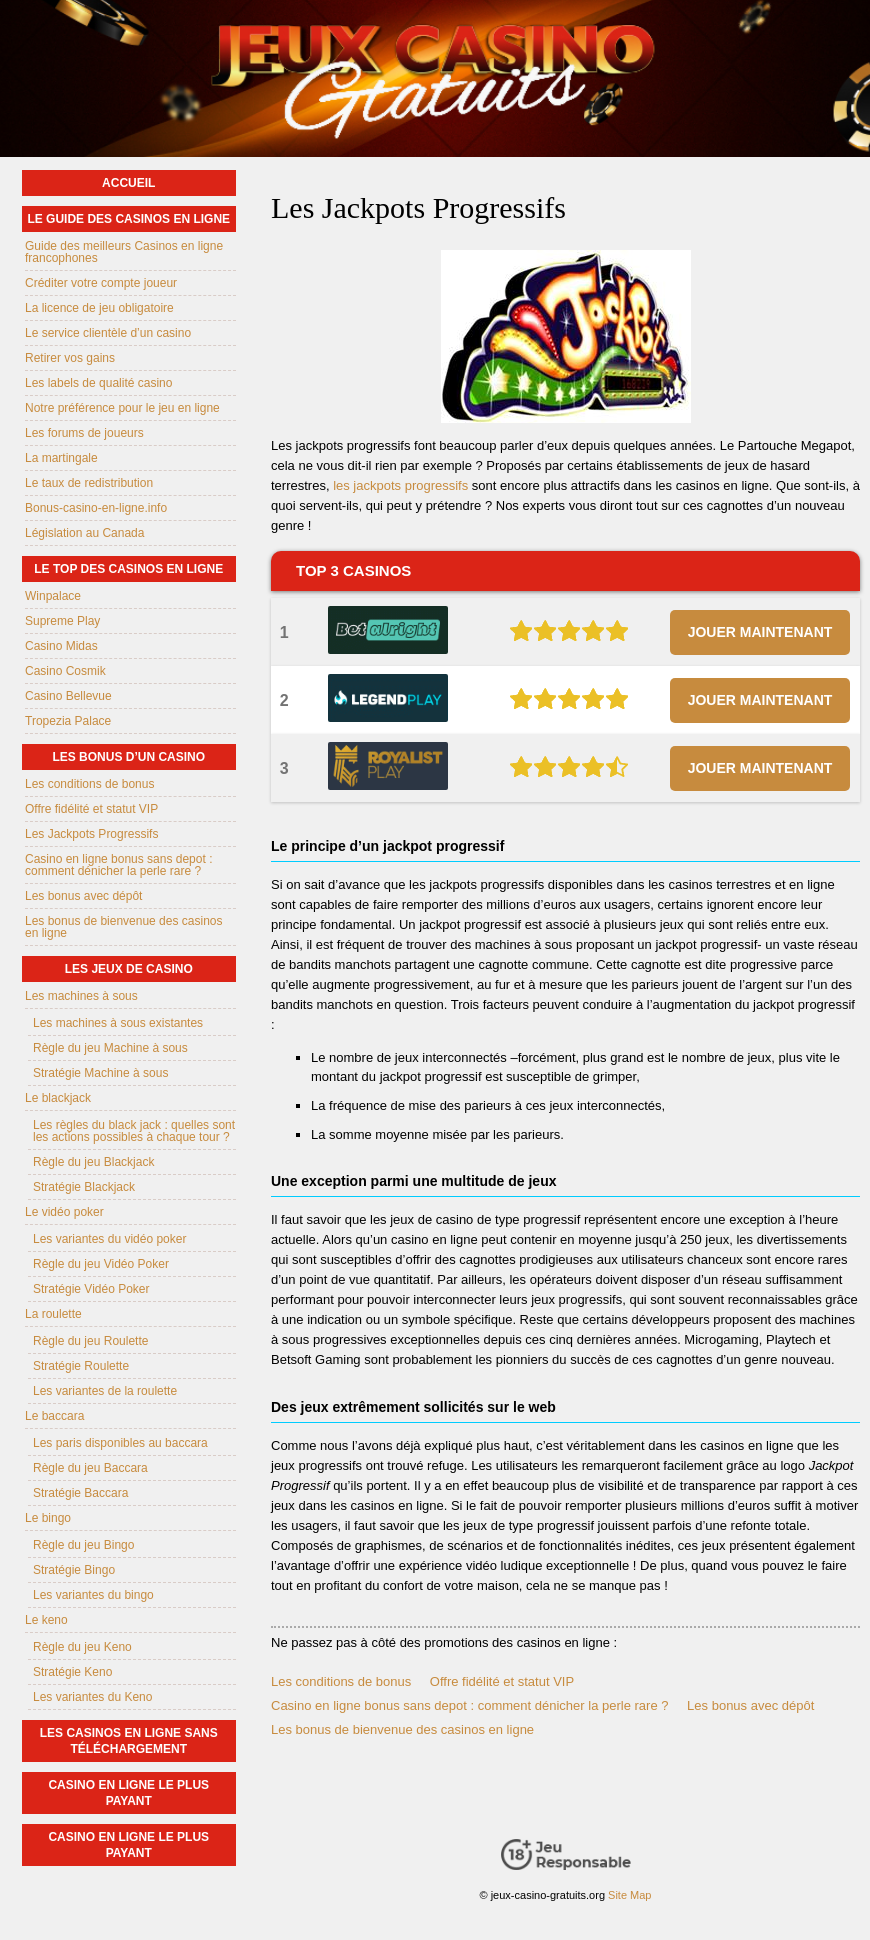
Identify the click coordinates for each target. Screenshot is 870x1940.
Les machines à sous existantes (118, 1023)
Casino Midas (61, 646)
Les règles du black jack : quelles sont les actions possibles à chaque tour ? (134, 1131)
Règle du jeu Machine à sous (110, 1048)
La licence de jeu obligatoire (99, 308)
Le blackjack (58, 1098)
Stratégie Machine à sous (100, 1073)
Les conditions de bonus (341, 1681)
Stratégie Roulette (81, 1366)
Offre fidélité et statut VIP (502, 1681)
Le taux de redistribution (89, 483)
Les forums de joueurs (84, 433)
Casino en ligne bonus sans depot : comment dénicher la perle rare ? (469, 1705)
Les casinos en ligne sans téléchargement (129, 1741)
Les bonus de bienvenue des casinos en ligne (402, 1729)
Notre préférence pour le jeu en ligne (122, 408)
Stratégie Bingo (74, 1570)
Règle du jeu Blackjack (93, 1162)
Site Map (629, 1895)
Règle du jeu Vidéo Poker (101, 1264)
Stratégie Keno (72, 1672)
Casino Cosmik (65, 671)
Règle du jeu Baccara (90, 1468)
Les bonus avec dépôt (750, 1705)
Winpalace (53, 596)
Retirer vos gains (70, 358)
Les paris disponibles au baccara (120, 1443)
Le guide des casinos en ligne (128, 219)
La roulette (53, 1314)
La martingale (61, 458)
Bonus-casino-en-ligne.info (96, 508)
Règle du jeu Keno (82, 1647)
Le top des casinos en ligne (128, 569)
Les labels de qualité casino (98, 383)
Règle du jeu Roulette (90, 1341)
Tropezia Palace (68, 721)
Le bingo (48, 1518)
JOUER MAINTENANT (760, 632)
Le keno (46, 1620)
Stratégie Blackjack (84, 1187)
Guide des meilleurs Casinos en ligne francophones (124, 252)
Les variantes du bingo (93, 1595)
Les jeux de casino (129, 969)
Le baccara (54, 1416)
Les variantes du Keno (92, 1697)
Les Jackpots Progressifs (91, 834)
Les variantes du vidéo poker (109, 1239)
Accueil (128, 183)
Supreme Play (62, 621)
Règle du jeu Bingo (83, 1545)
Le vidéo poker (64, 1212)
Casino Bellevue (68, 696)
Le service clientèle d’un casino (108, 333)
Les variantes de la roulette (105, 1391)
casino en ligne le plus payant (128, 1793)
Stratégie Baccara (80, 1493)
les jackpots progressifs (400, 485)
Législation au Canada (84, 533)
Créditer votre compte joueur (101, 283)
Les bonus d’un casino (128, 757)
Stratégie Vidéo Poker (91, 1289)
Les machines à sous (81, 996)
